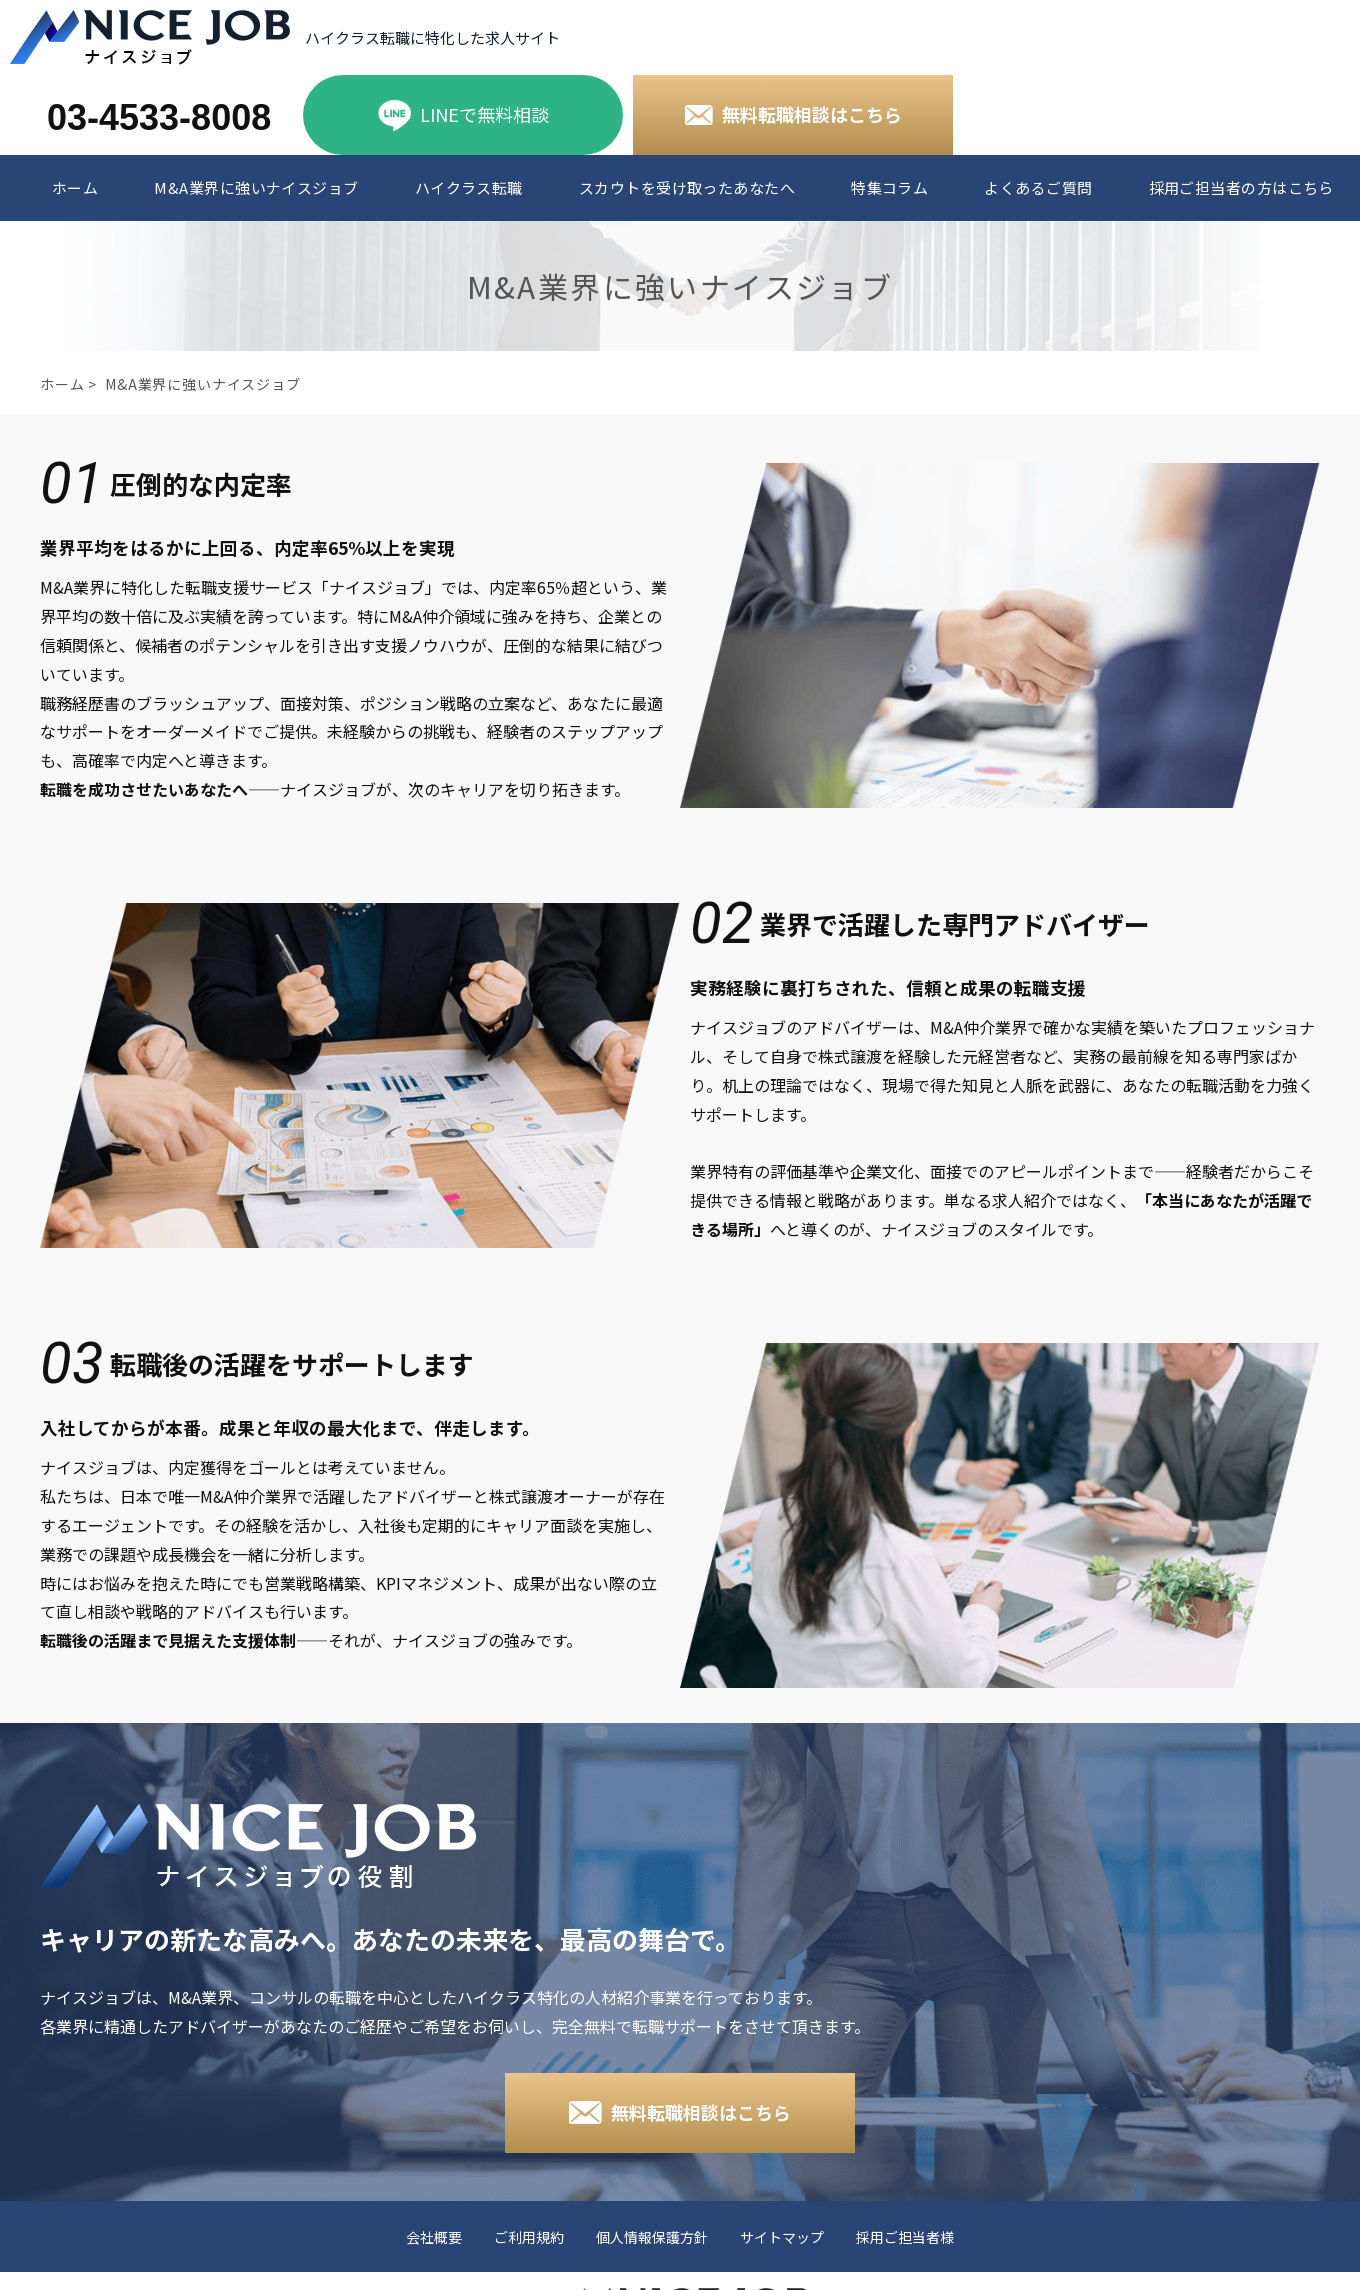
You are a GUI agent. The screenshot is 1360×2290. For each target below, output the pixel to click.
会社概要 (434, 2237)
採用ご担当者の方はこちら (1241, 188)
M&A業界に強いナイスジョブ (256, 188)
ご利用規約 (529, 2237)
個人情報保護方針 (652, 2237)
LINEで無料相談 (484, 114)
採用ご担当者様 (905, 2237)
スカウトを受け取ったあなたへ (687, 188)
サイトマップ (782, 2237)
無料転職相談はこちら (812, 114)
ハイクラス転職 (469, 188)
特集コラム (889, 188)
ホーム (75, 188)
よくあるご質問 (1038, 188)
